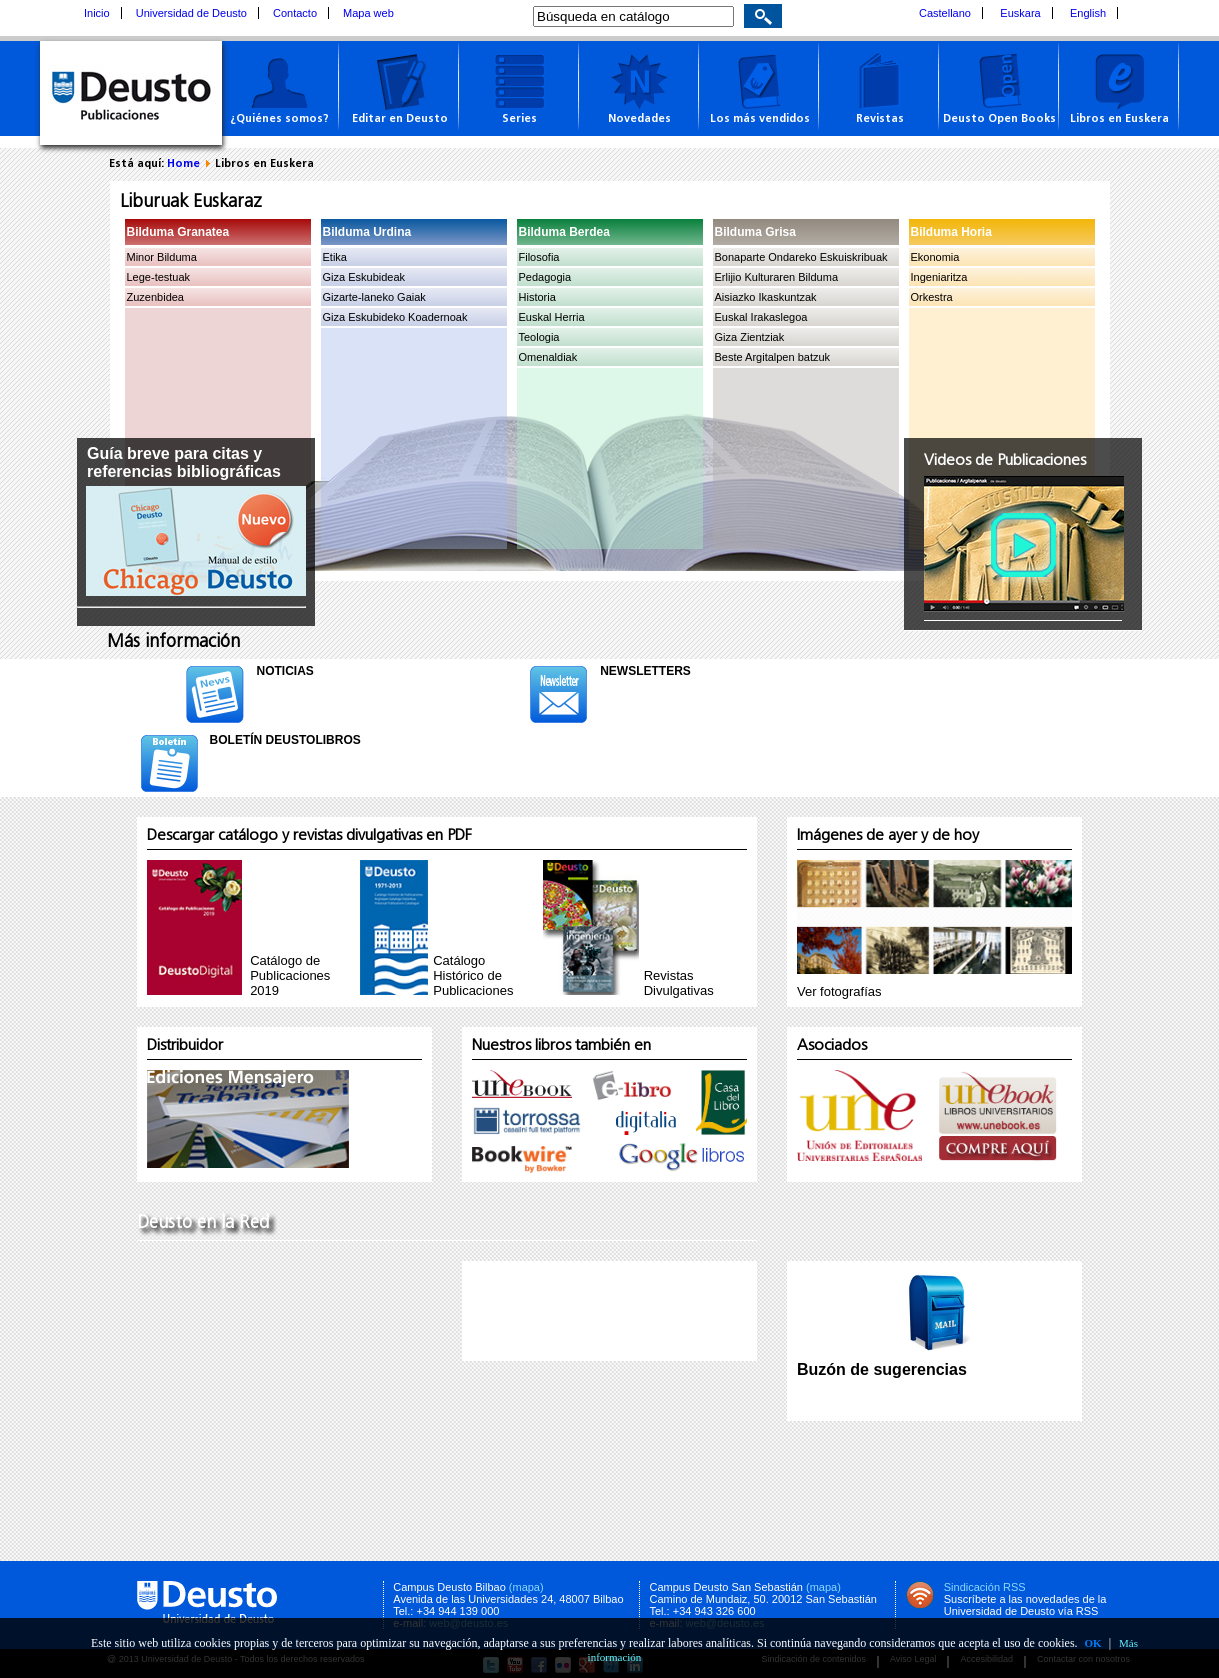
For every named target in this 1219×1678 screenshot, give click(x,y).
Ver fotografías (839, 991)
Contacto (295, 13)
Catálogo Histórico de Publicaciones (473, 975)
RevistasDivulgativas (679, 983)
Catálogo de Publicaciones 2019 (290, 975)
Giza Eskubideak (364, 277)
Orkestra (932, 297)
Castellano (945, 13)
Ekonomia (935, 257)
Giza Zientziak (750, 337)
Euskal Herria (552, 317)
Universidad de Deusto (191, 13)
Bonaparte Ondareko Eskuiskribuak (801, 257)
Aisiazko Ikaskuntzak (766, 297)
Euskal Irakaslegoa (761, 317)
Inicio (97, 13)
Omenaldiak (548, 357)
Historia (537, 297)
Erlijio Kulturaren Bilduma (777, 277)
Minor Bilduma (162, 257)
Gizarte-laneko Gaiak (374, 297)
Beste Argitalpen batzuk (773, 357)
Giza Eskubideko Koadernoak (395, 317)
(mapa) (526, 1587)
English (1088, 13)
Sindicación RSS (985, 1587)
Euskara (1020, 13)
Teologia (539, 337)
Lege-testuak (159, 277)
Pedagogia (545, 277)
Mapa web (368, 13)
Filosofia (539, 257)
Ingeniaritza (939, 277)
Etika (335, 257)
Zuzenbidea (156, 297)
